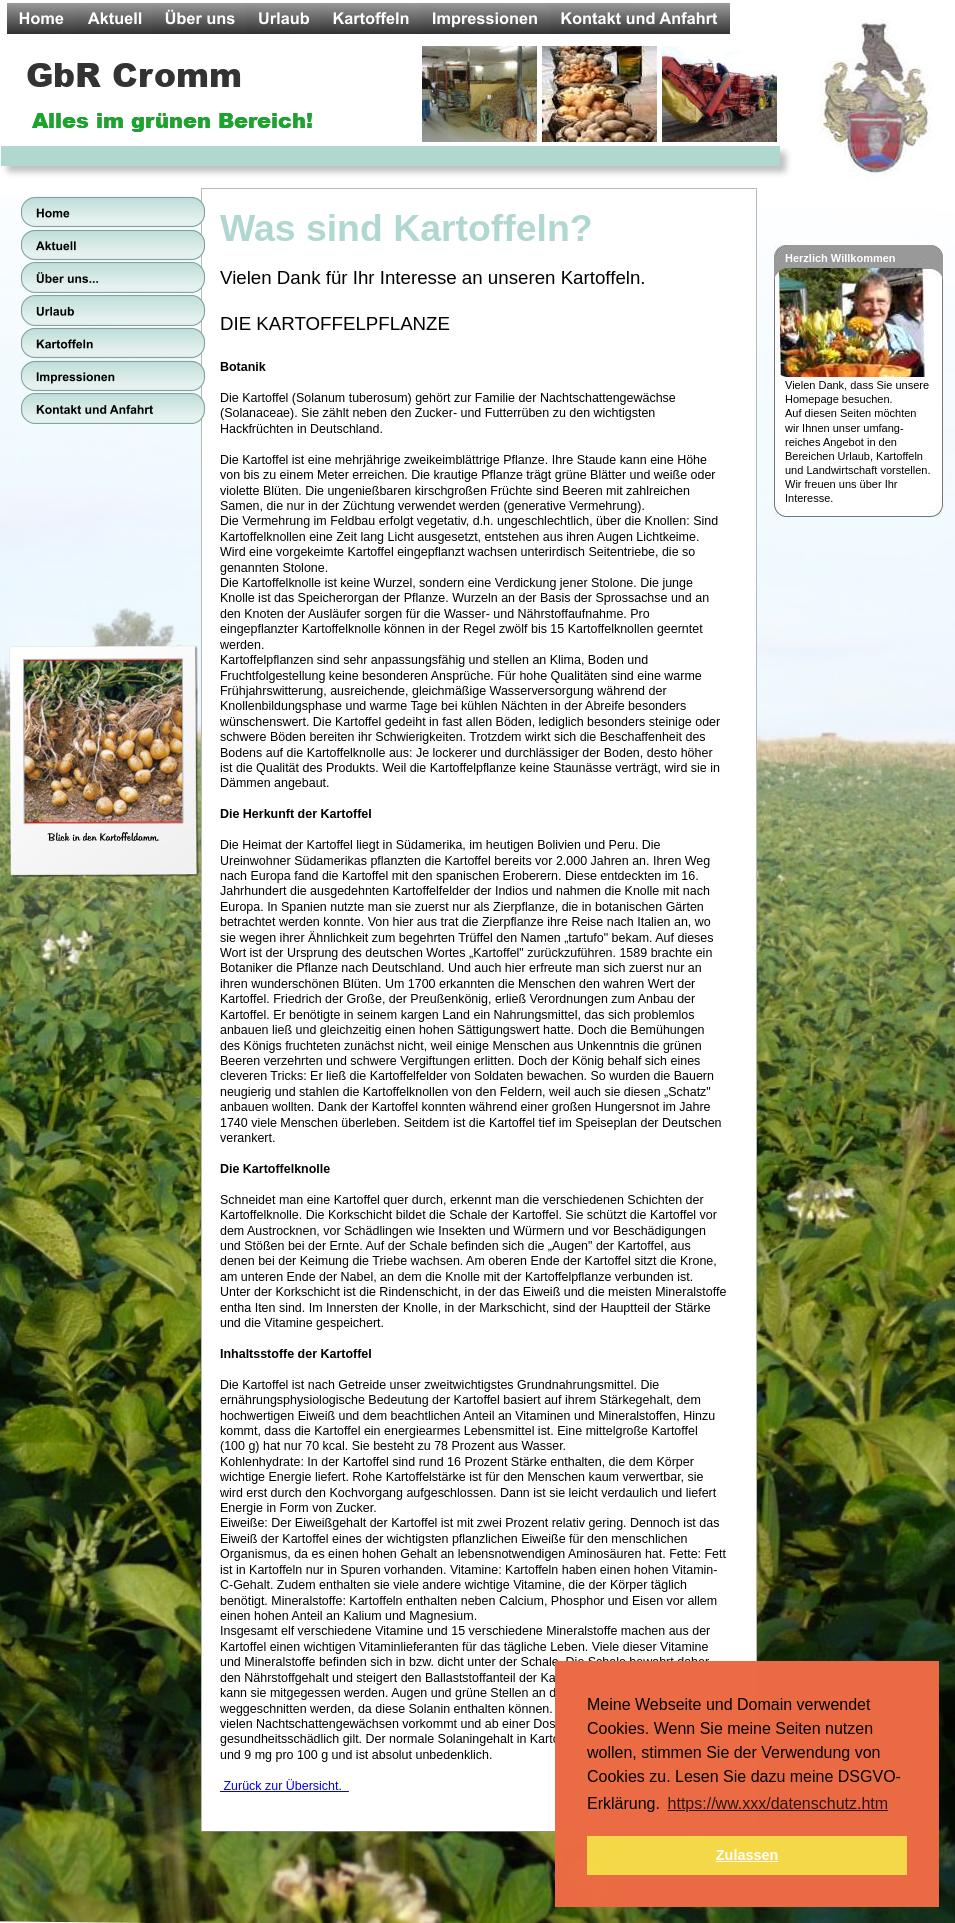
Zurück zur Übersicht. (284, 1786)
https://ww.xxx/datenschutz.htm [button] (778, 1803)
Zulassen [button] (747, 1855)
